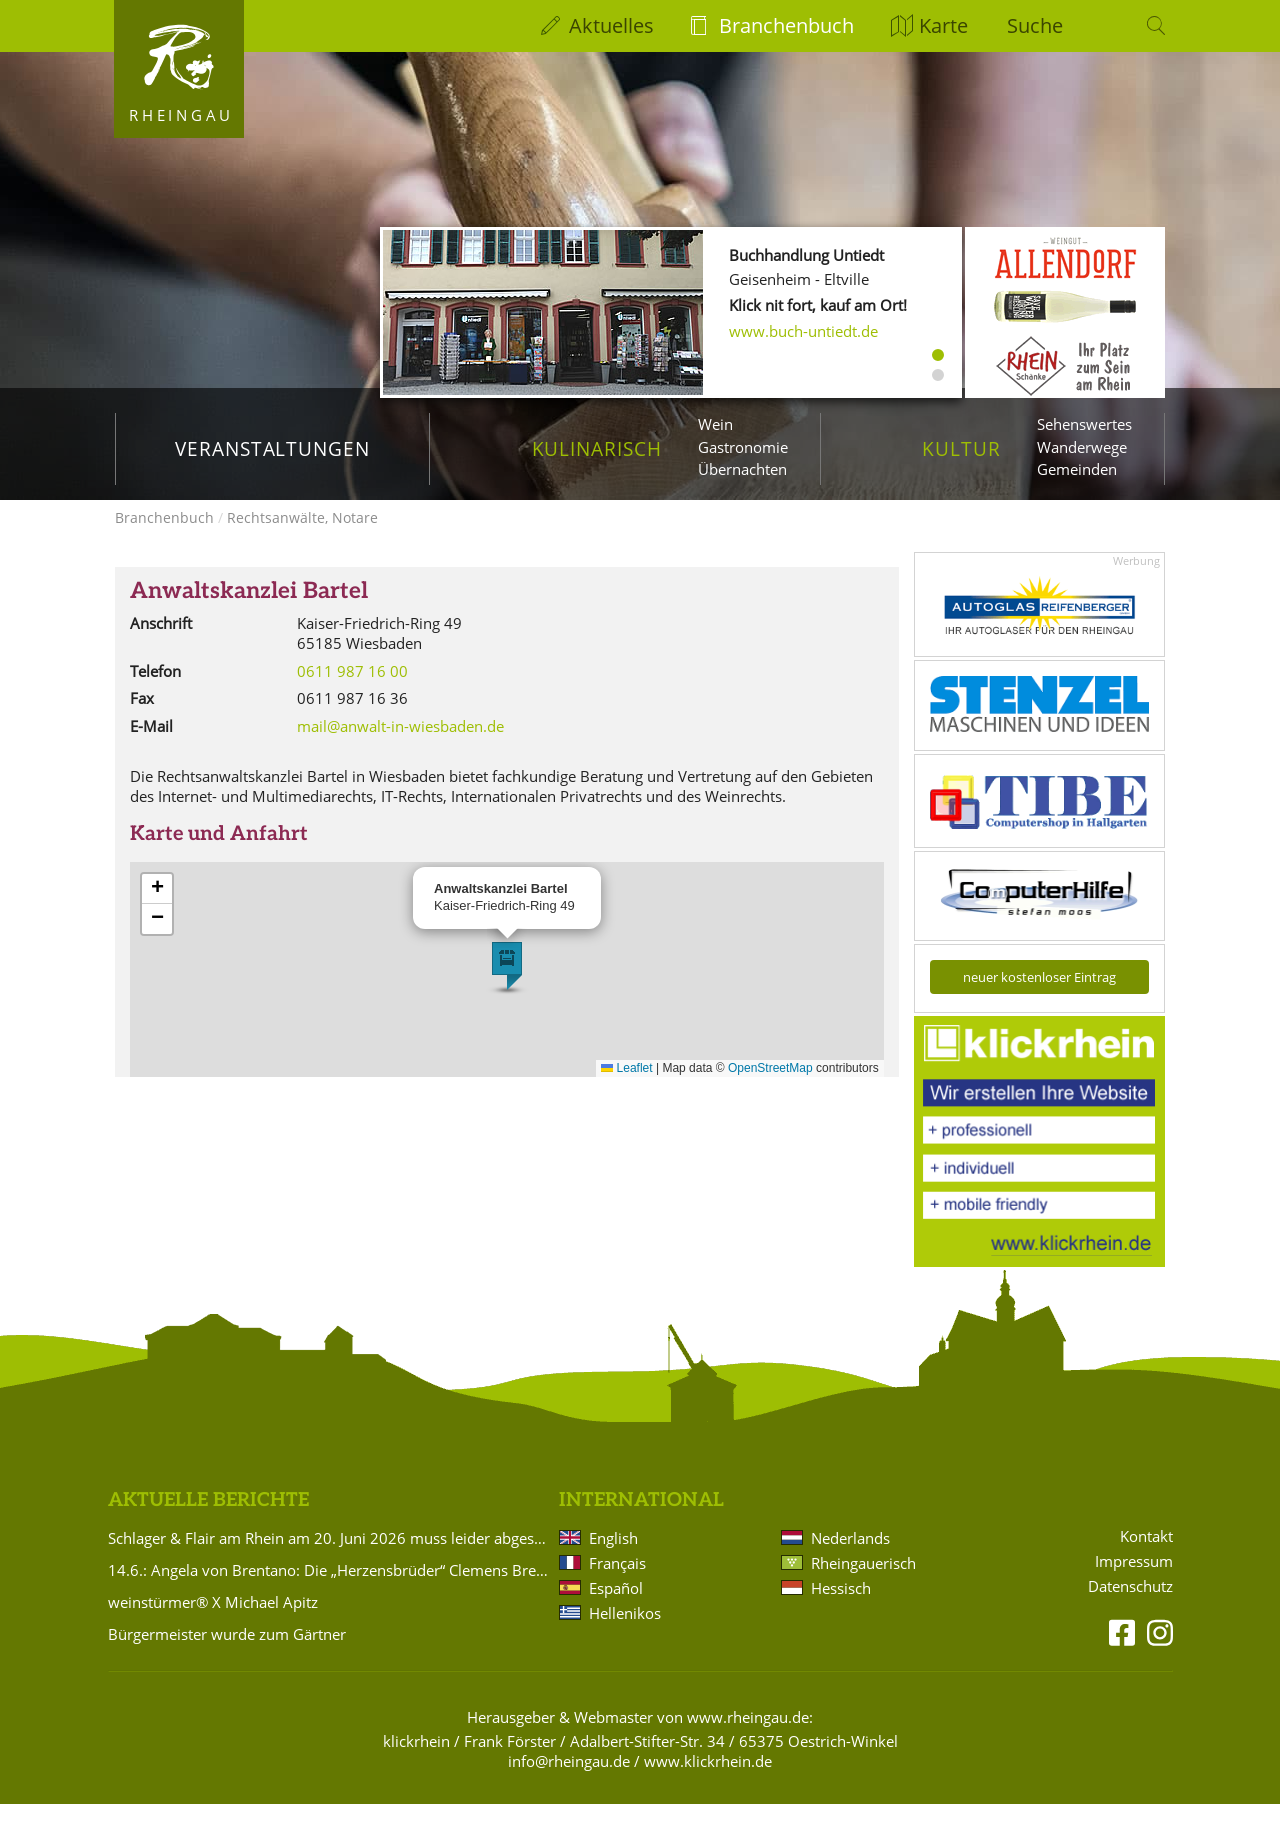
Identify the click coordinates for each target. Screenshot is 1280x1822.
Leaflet (626, 1086)
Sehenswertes (1084, 424)
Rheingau (181, 115)
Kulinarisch (597, 448)
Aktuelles (611, 25)
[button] (507, 984)
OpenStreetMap (770, 1086)
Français (617, 1581)
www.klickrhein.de (708, 1779)
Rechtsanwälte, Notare (302, 535)
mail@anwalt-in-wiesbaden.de (400, 744)
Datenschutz (1130, 1604)
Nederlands (850, 1556)
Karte (943, 25)
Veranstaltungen (272, 448)
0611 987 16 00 (352, 689)
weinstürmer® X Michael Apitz (213, 1620)
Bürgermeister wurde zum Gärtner (227, 1652)
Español (616, 1606)
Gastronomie (743, 447)
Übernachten (742, 469)
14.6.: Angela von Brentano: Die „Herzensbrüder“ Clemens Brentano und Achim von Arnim (330, 1588)
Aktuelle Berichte (208, 1518)
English (613, 1556)
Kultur (961, 448)
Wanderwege (1082, 447)
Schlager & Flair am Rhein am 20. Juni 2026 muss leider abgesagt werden (330, 1556)
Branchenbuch (786, 25)
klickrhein (416, 1759)
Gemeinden (1077, 469)
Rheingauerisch (863, 1581)
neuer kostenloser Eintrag (1039, 995)
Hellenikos (625, 1631)
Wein (715, 424)
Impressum (1134, 1579)
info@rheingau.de (569, 1779)
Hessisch (841, 1606)
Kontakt (1146, 1554)
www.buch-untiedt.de (803, 331)
